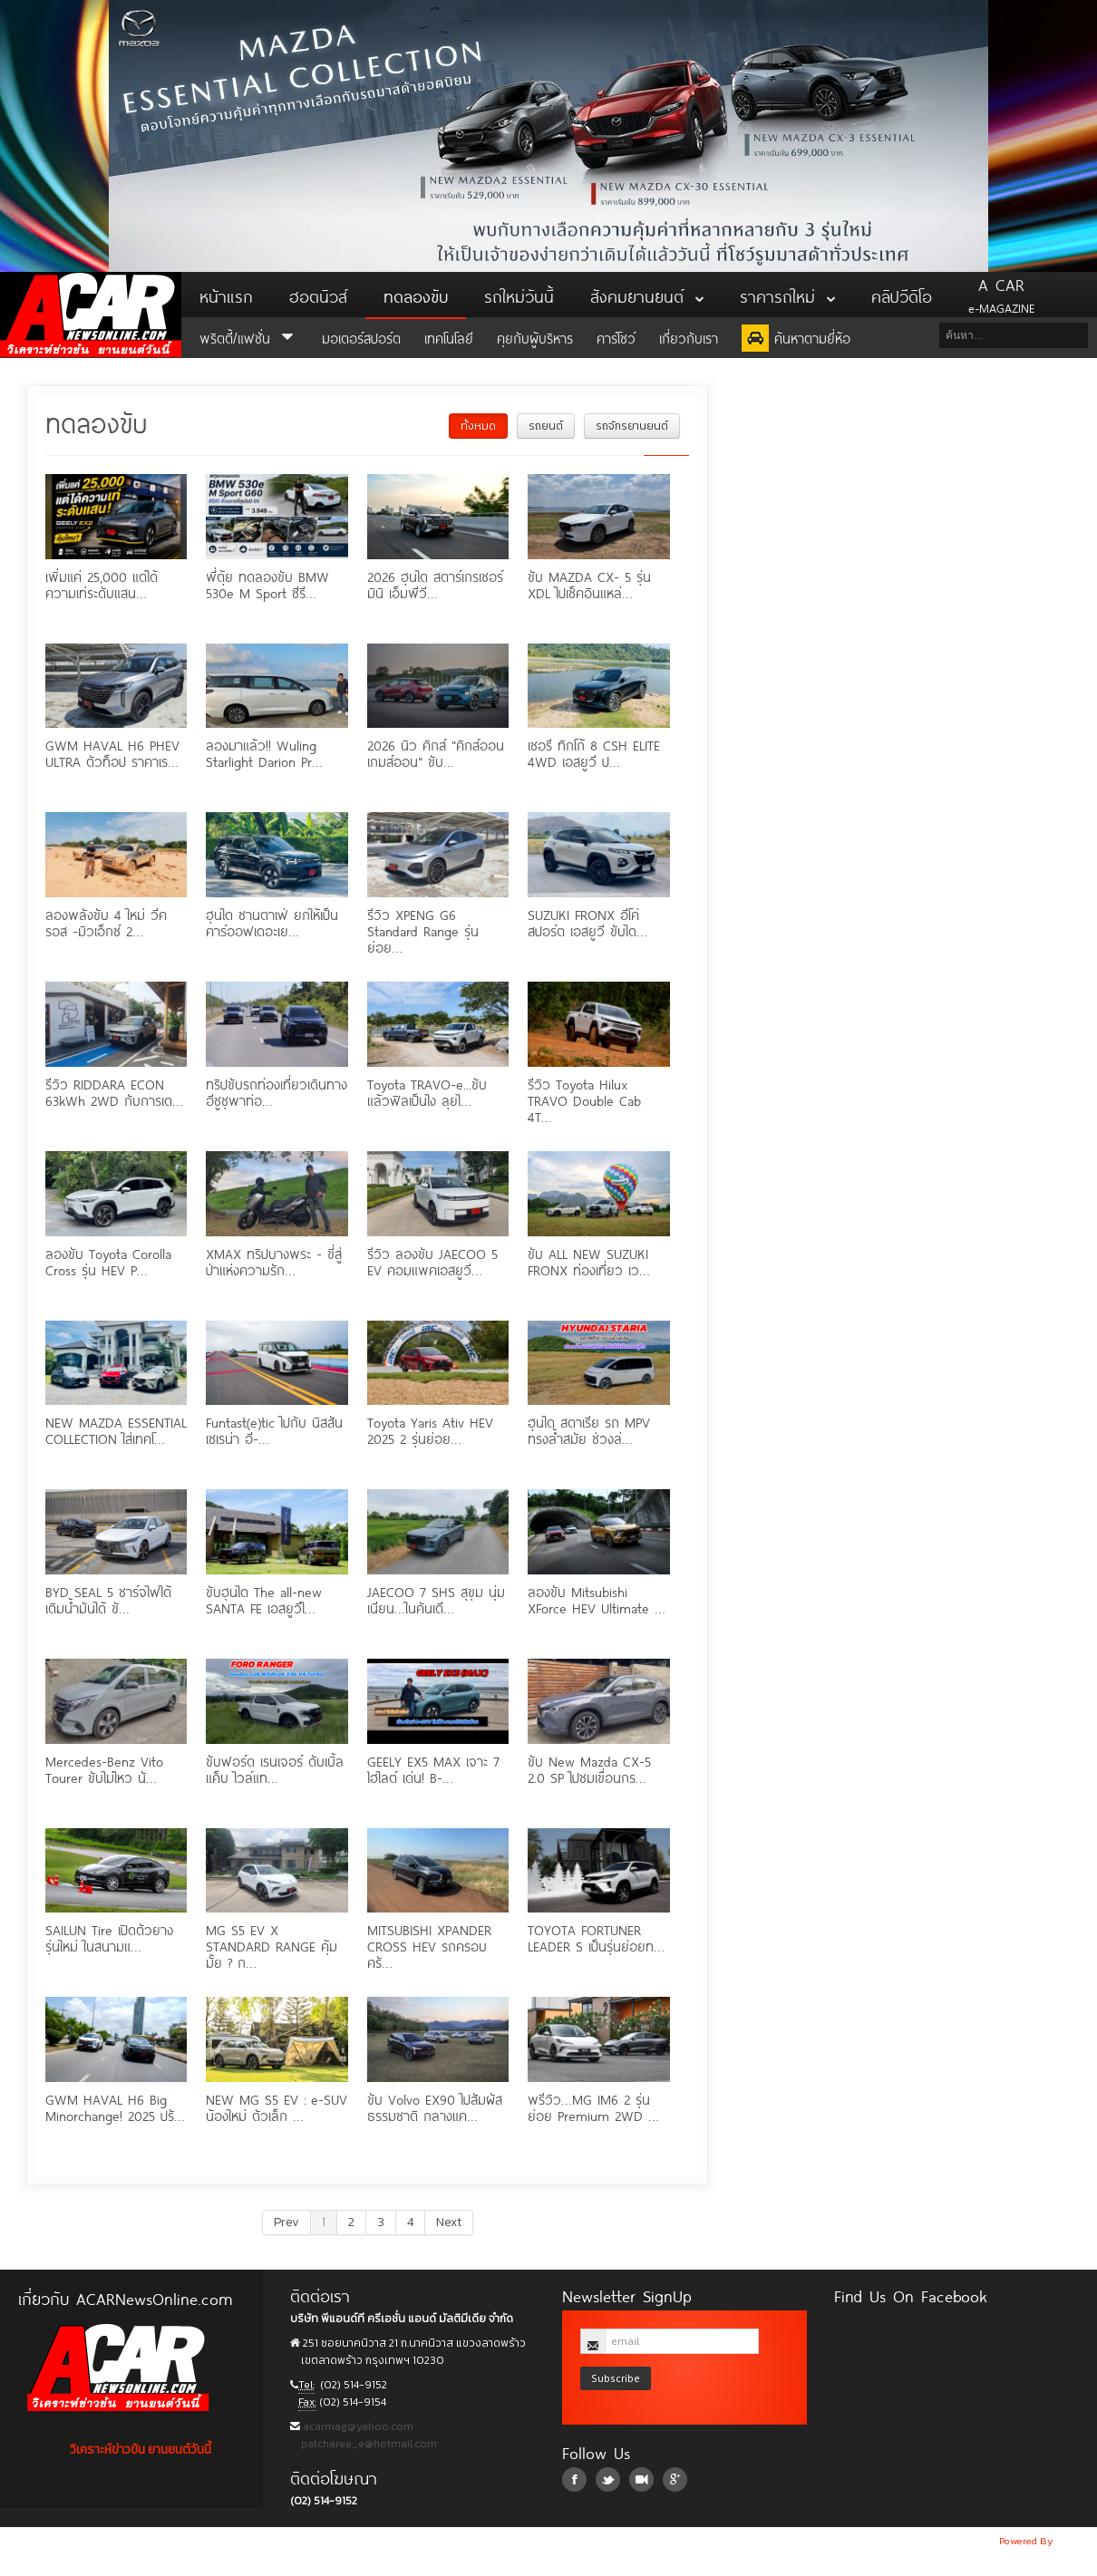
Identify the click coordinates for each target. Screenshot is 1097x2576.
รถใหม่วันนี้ (519, 294)
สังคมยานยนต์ (647, 294)
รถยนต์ (546, 426)
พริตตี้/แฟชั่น (248, 336)
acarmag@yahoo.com (356, 2426)
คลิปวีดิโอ (901, 294)
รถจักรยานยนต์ (632, 426)
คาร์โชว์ (616, 336)
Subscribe (615, 2378)
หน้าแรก (226, 294)
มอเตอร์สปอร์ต (361, 336)
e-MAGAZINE (1001, 294)
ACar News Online (90, 314)
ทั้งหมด (478, 426)
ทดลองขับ (415, 294)
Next (448, 2222)
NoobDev (1076, 2540)
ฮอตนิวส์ (318, 294)
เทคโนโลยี (448, 336)
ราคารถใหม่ (787, 294)
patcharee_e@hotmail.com (367, 2444)
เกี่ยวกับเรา (688, 336)
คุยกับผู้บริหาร (535, 336)
